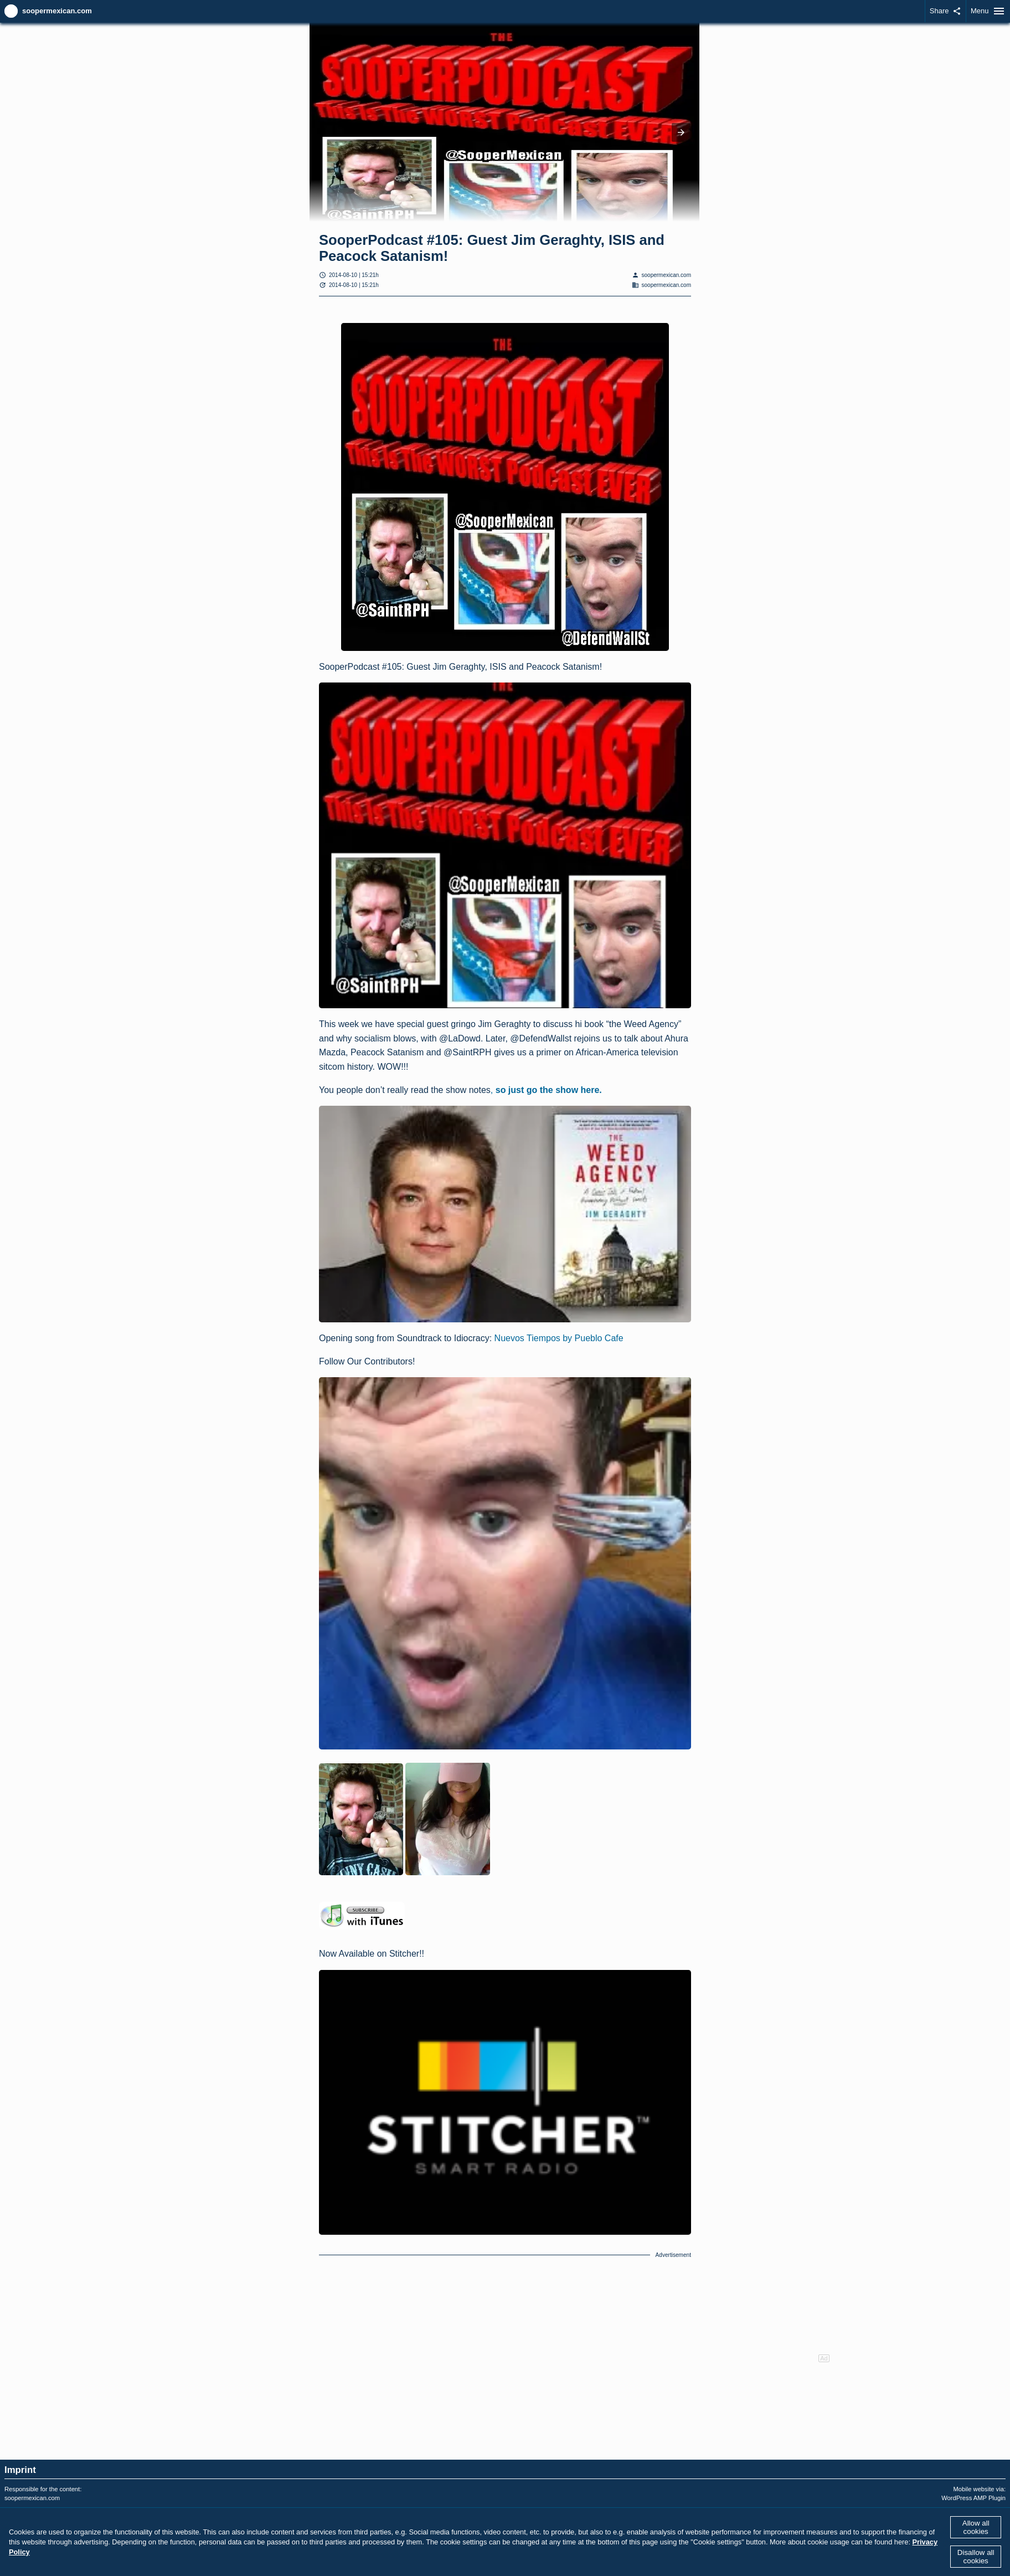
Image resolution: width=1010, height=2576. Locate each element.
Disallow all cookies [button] (975, 2556)
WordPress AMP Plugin (973, 2498)
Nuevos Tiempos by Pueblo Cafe (558, 1338)
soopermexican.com (57, 11)
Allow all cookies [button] (976, 2527)
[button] (681, 132)
